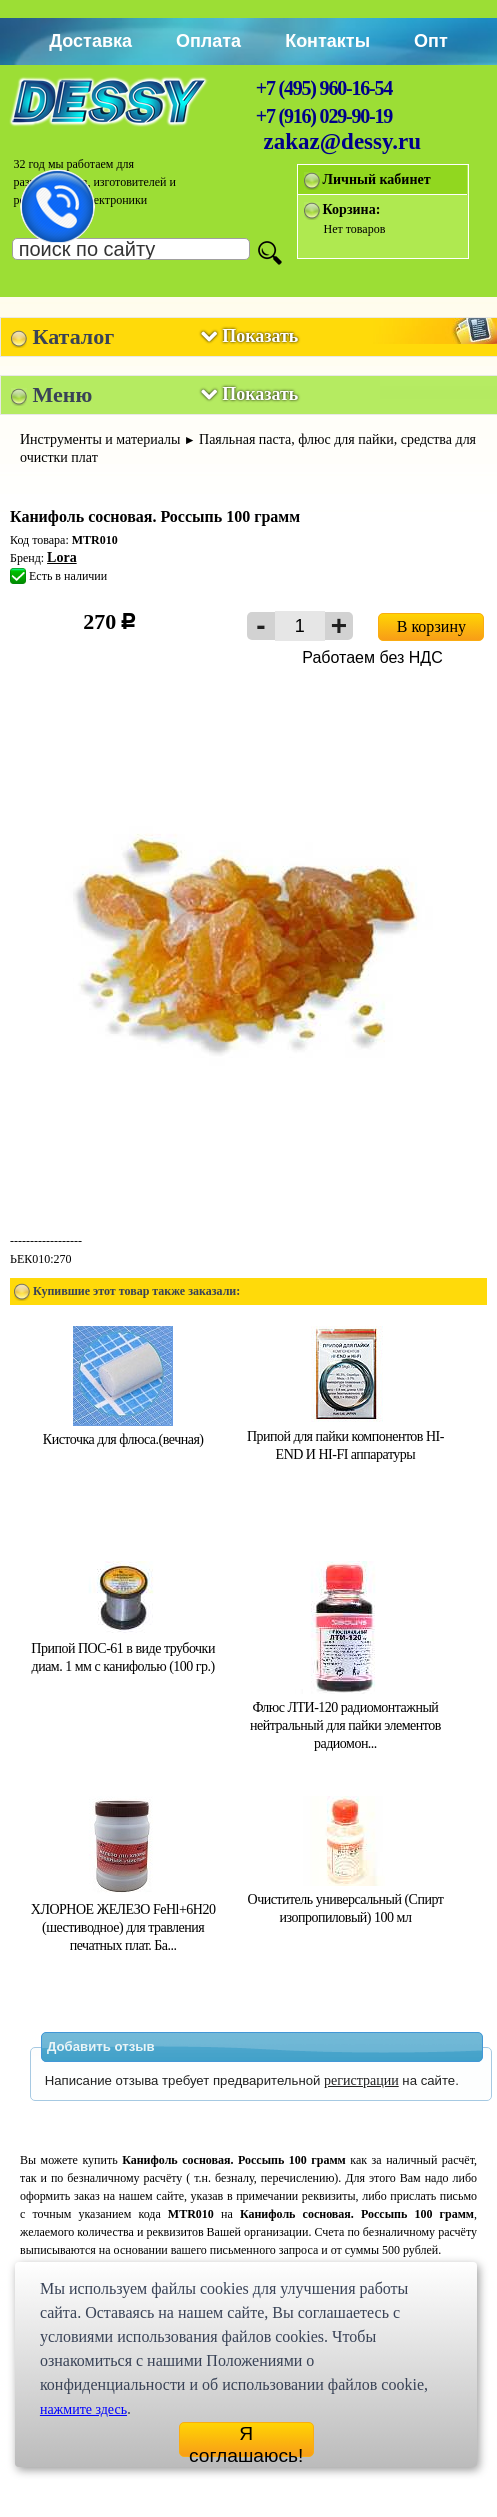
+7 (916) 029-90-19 (324, 116)
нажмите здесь (83, 2409)
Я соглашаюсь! (246, 2440)
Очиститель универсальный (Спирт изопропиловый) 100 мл (346, 1899)
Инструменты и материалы (100, 439)
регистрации (361, 2080)
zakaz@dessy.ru (343, 141)
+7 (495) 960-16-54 (324, 88)
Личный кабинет (377, 179)
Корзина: (352, 209)
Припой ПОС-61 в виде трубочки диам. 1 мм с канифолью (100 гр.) (123, 1648)
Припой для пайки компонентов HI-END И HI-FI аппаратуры (345, 1436)
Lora (62, 557)
